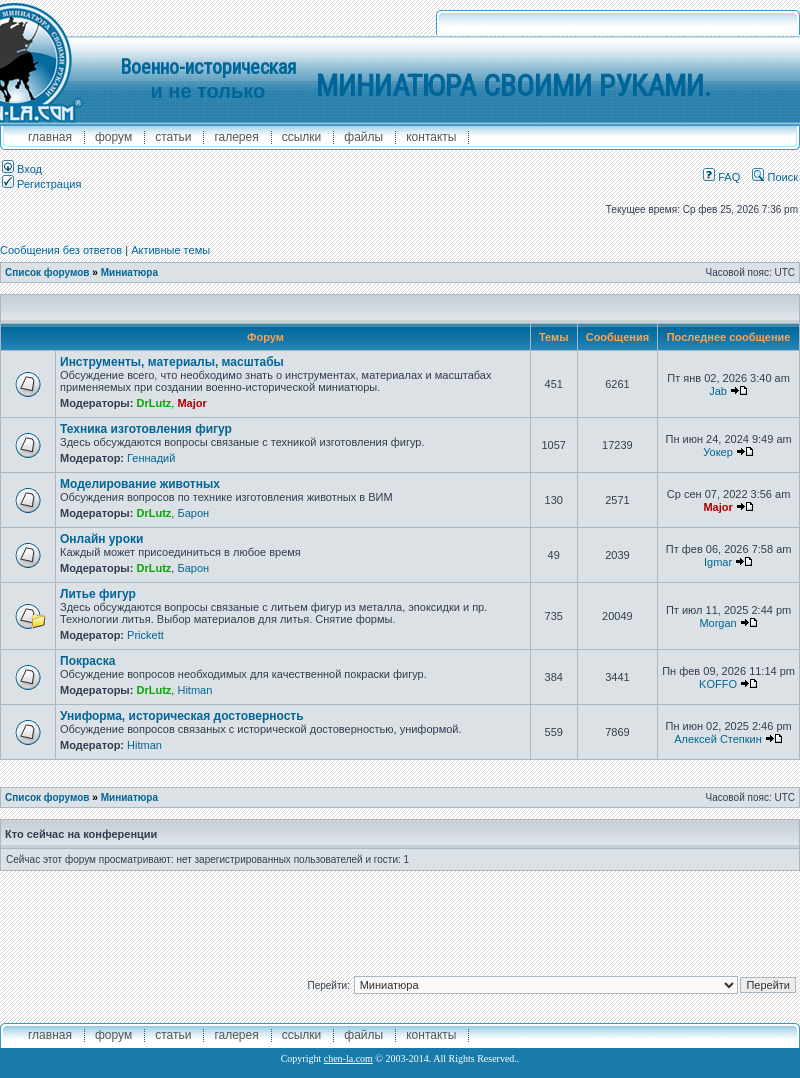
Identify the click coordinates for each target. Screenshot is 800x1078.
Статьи (173, 137)
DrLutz (153, 403)
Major (191, 403)
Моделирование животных (140, 484)
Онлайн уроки (101, 539)
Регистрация (41, 184)
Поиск (775, 177)
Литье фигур (98, 594)
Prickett (145, 635)
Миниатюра (129, 272)
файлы (363, 137)
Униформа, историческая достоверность (182, 716)
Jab (718, 391)
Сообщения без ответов (61, 250)
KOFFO (718, 684)
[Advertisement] (400, 916)
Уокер (718, 452)
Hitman (194, 690)
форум (113, 137)
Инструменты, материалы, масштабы (172, 362)
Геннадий (151, 458)
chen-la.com (348, 1058)
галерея (236, 137)
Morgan (717, 623)
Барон (193, 513)
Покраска (87, 661)
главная (50, 137)
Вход (22, 169)
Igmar (718, 562)
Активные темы (170, 250)
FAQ (721, 177)
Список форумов (47, 272)
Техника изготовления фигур (146, 429)
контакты (431, 137)
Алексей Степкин (718, 739)
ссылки (302, 137)
